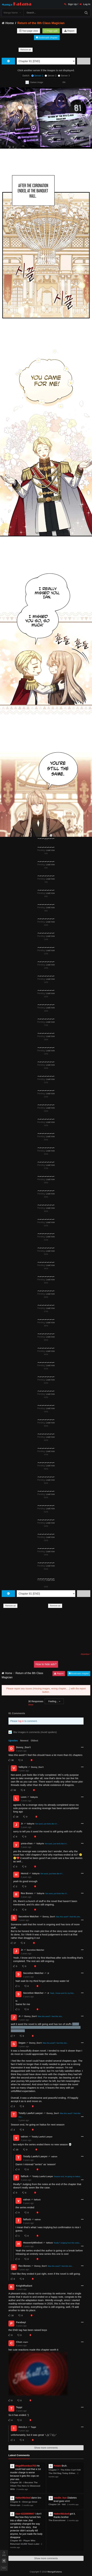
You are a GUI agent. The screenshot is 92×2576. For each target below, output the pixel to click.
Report (69, 30)
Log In (85, 4)
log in (21, 1721)
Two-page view (28, 30)
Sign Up (70, 4)
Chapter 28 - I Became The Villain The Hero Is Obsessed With (25, 2485)
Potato (57, 2465)
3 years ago (21, 1751)
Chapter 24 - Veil (57, 2504)
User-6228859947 (24, 2513)
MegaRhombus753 (25, 2465)
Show (30, 1705)
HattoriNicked (23, 2497)
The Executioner (57, 2520)
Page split (51, 30)
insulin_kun (60, 2497)
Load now (50, 850)
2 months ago (22, 2489)
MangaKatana (54, 2571)
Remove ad (25, 49)
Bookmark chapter (47, 37)
